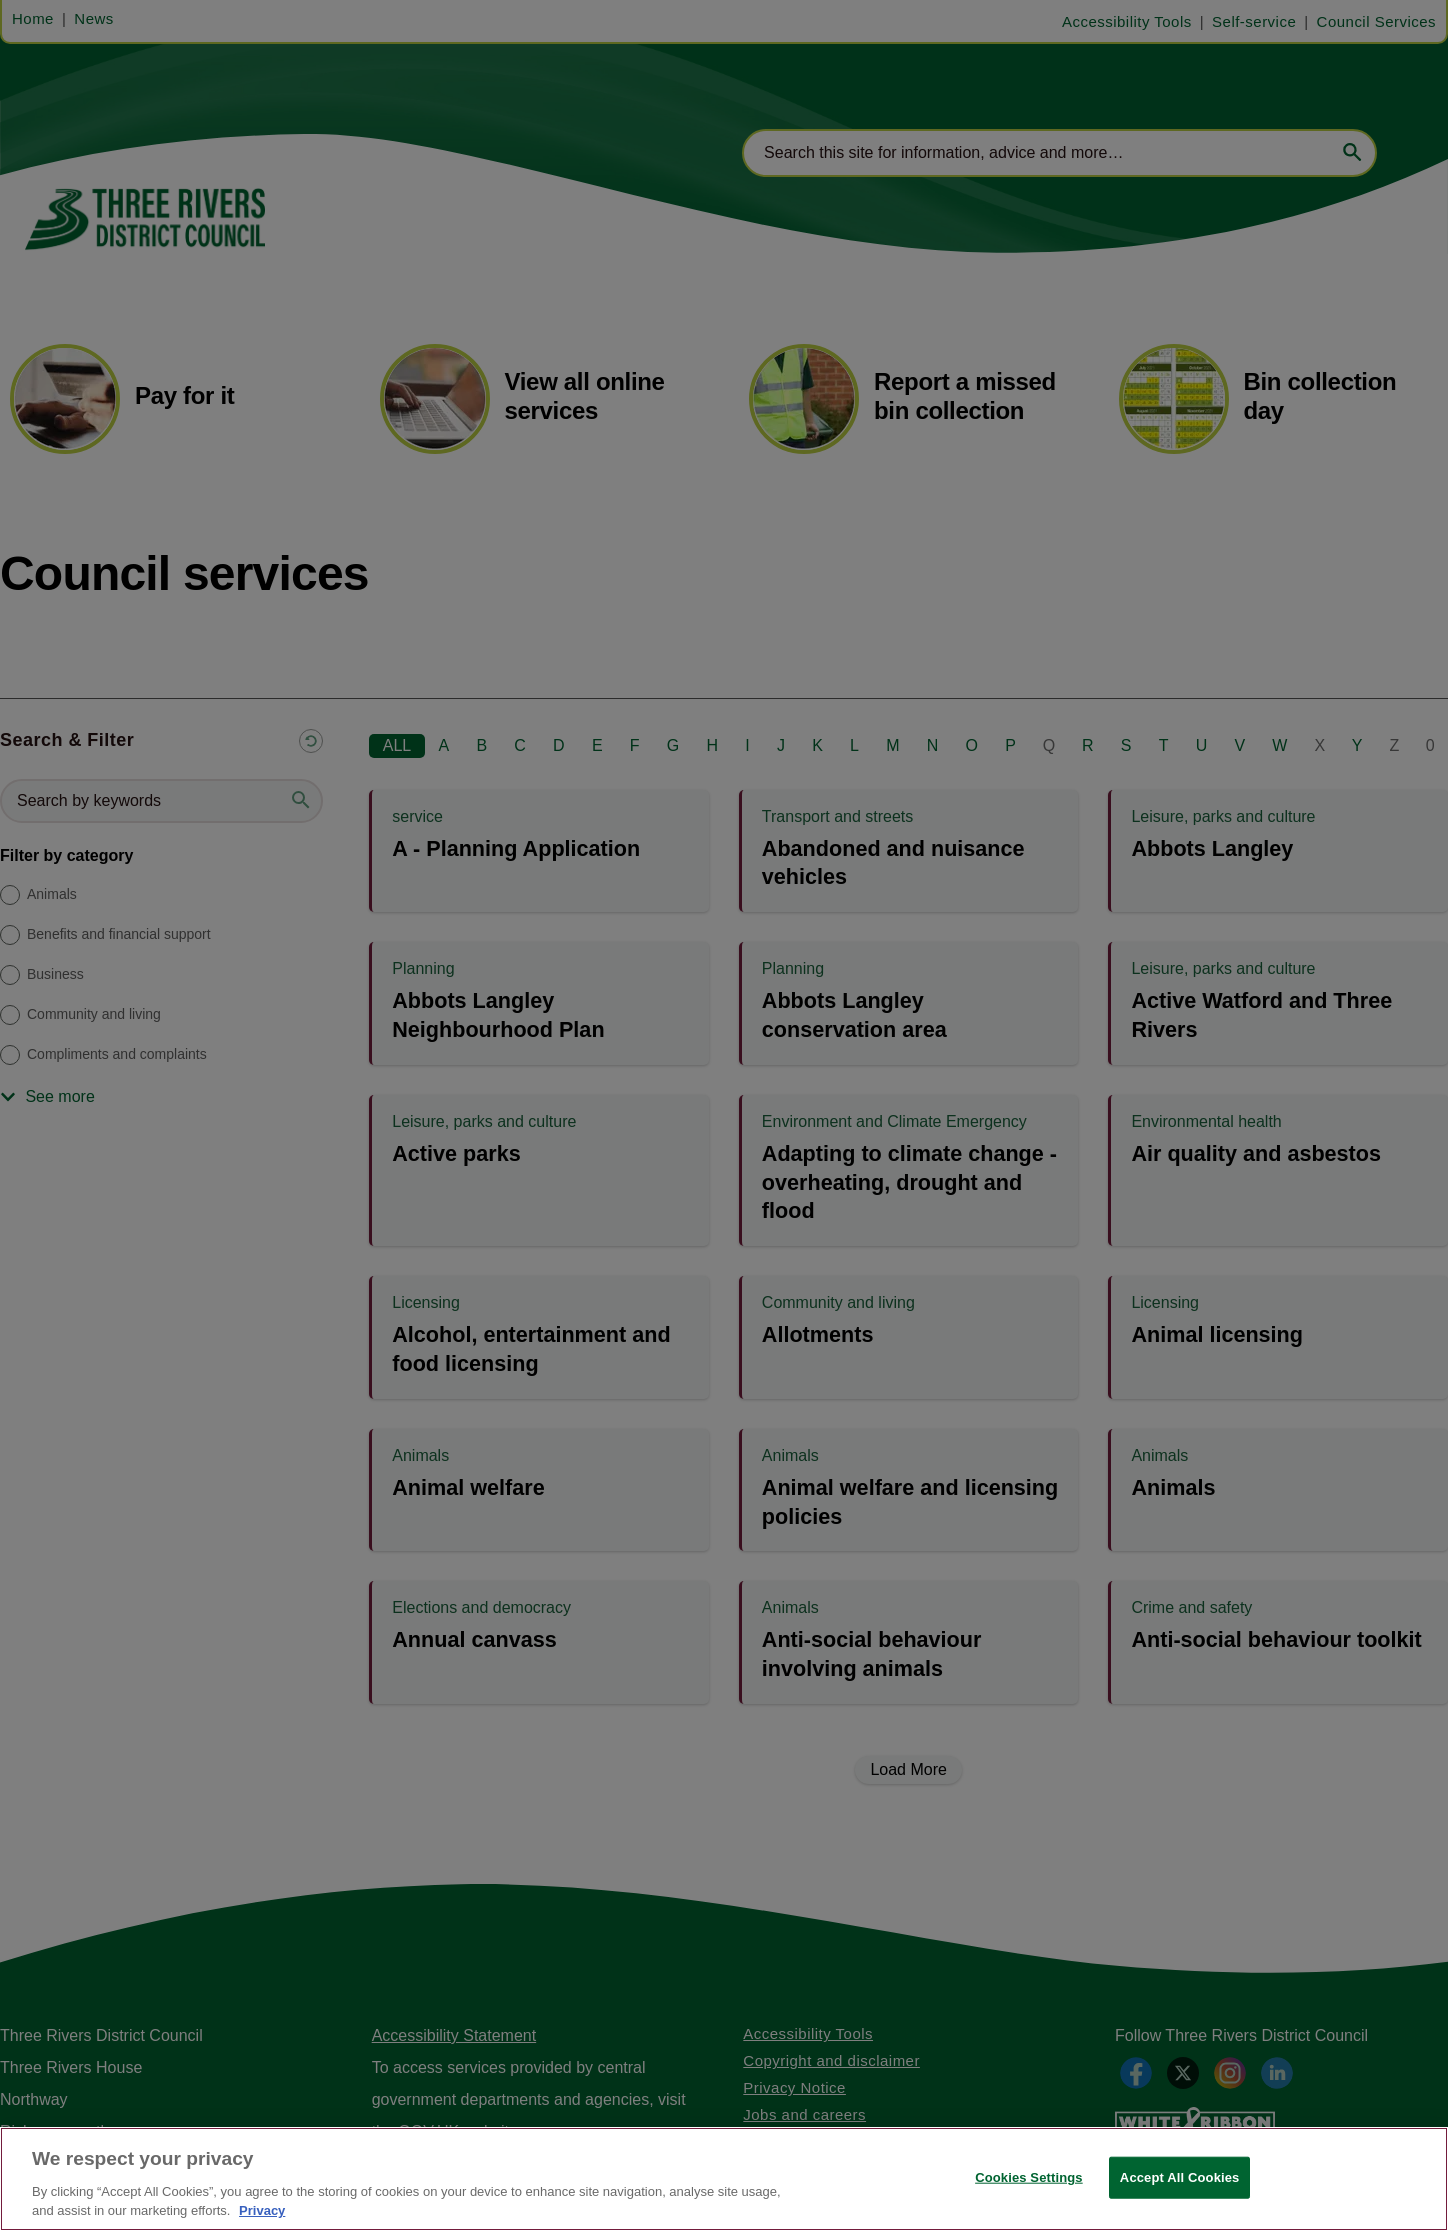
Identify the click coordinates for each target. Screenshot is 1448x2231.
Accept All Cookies (1180, 2177)
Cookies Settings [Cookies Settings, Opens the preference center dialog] (1029, 2177)
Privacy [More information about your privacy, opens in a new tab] (262, 2210)
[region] (724, 2179)
